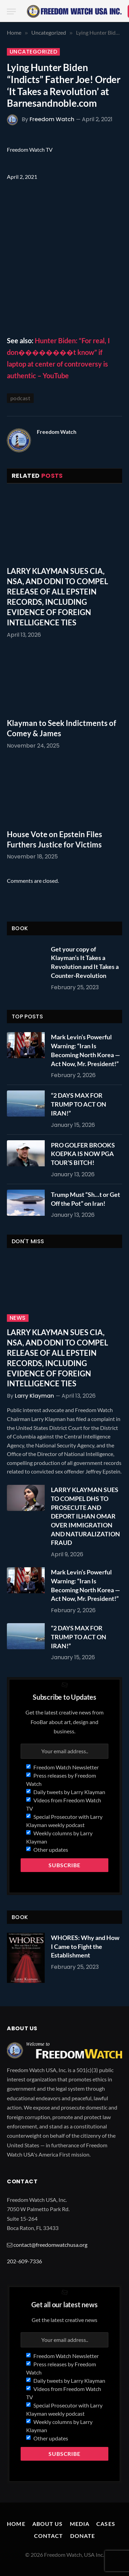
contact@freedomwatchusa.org (50, 2244)
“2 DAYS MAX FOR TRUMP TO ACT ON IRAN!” (78, 1104)
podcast (20, 398)
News (18, 1318)
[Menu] (11, 11)
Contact (48, 2535)
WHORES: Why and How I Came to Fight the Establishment (85, 1946)
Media (80, 2523)
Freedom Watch (52, 119)
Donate (82, 2535)
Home (16, 2523)
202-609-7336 (24, 2261)
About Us (47, 2523)
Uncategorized (33, 52)
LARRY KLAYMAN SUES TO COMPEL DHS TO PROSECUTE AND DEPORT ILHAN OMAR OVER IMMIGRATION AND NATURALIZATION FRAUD (85, 1516)
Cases (105, 2523)
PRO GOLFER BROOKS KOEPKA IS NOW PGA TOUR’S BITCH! (83, 1153)
